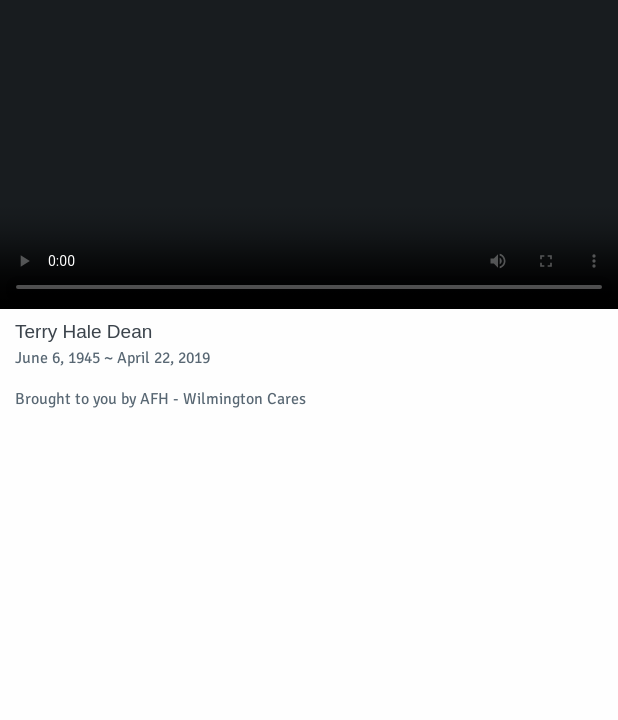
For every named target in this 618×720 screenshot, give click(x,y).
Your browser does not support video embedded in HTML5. (309, 154)
